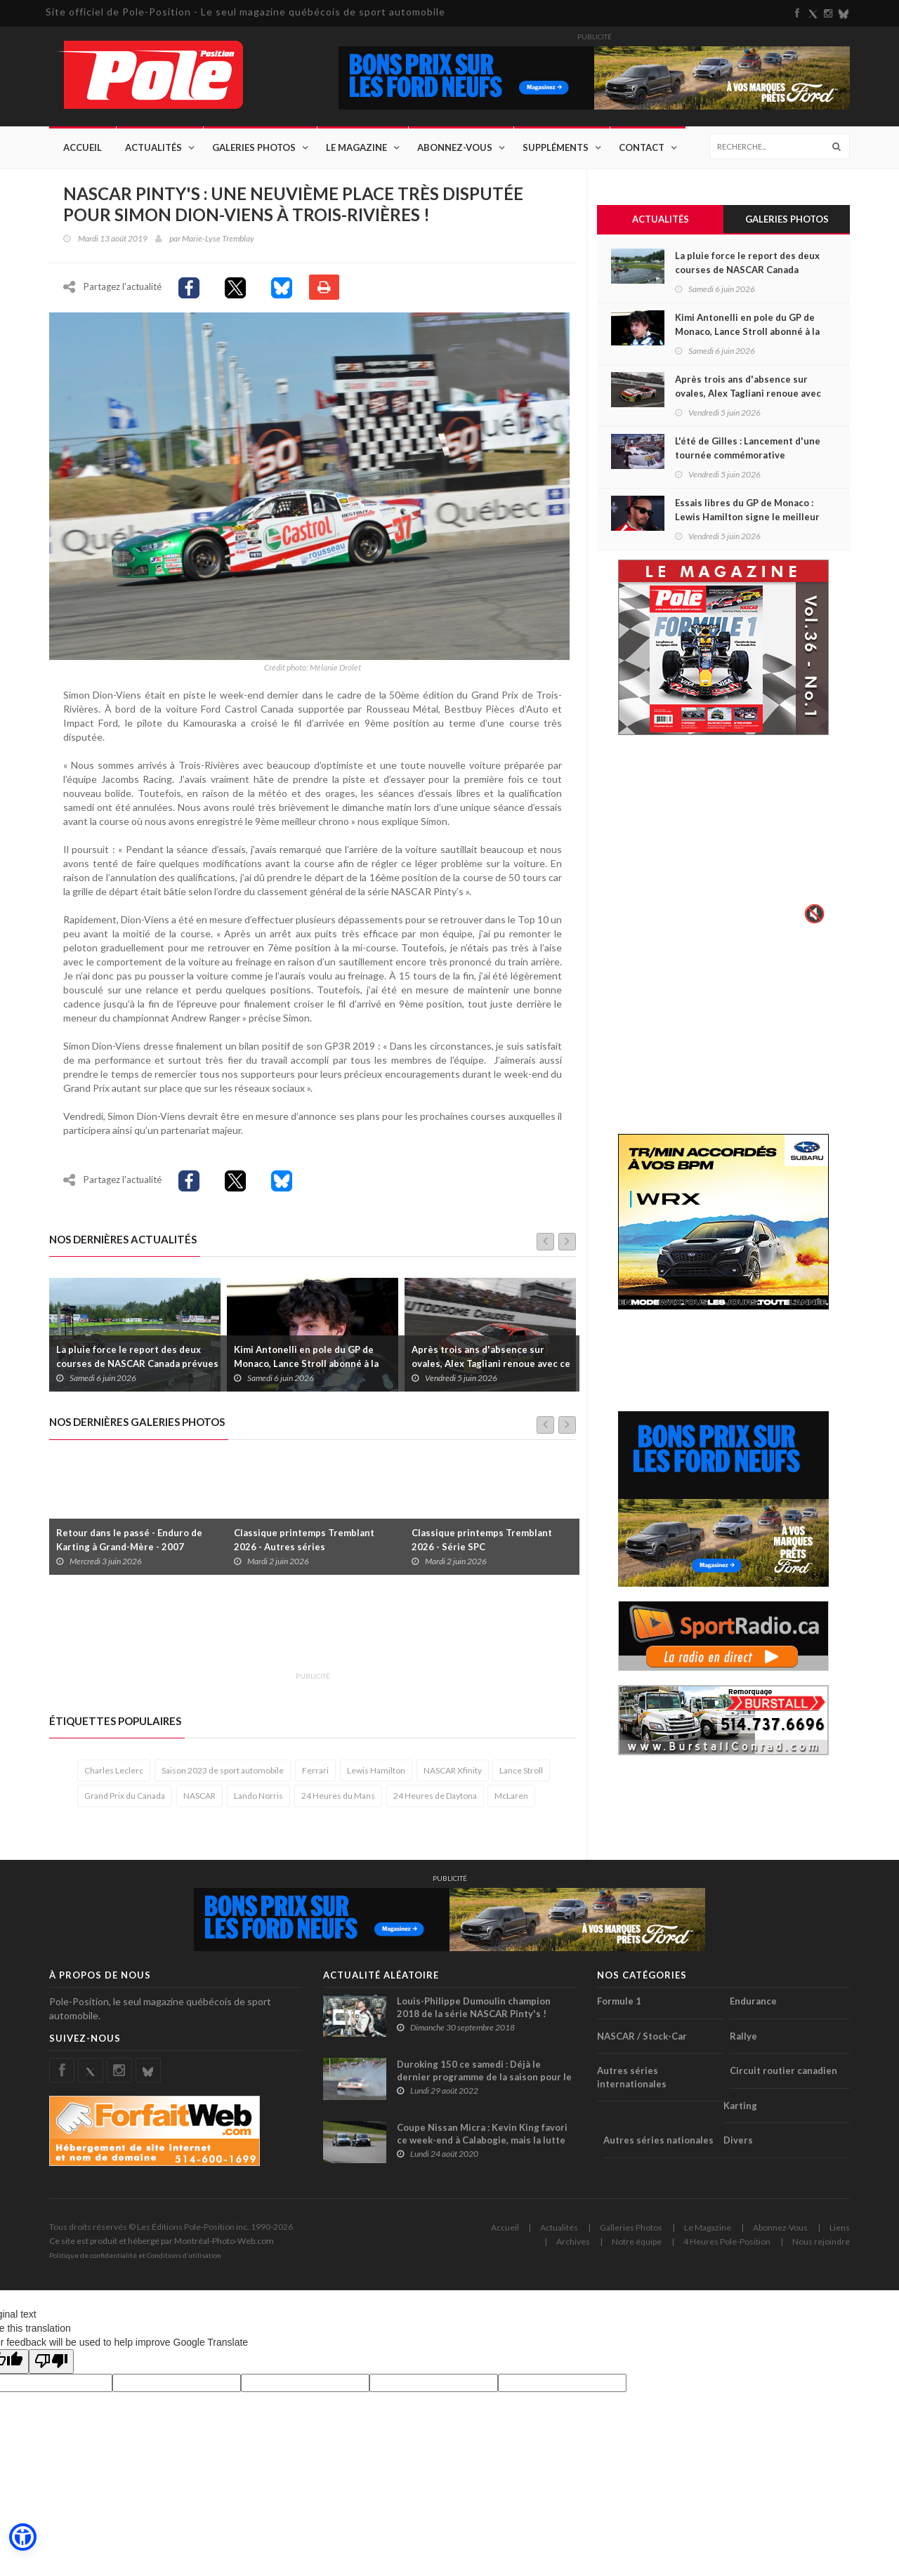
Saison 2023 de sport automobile (223, 1774)
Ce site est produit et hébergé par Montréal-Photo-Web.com (161, 2245)
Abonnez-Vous (454, 147)
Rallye (743, 2039)
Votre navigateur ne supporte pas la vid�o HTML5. (723, 839)
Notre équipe (637, 2245)
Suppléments (556, 147)
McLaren (511, 1800)
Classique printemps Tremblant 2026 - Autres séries (304, 1543)
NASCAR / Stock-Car (642, 2039)
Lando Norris (258, 1800)
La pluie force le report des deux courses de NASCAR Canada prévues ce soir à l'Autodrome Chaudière (137, 1367)
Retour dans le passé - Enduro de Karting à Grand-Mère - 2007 (129, 1543)
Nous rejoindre (821, 2245)
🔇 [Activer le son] (812, 914)
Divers (738, 2144)
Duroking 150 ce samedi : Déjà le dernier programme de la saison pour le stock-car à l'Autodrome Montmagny (484, 2081)
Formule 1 (619, 2005)
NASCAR (199, 1800)
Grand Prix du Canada (124, 1800)
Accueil (82, 147)
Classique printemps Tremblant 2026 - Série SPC (482, 1543)
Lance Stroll (521, 1774)
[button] (22, 2537)
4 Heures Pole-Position (726, 2245)
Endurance (753, 2005)
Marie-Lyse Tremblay (218, 238)
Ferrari (315, 1774)
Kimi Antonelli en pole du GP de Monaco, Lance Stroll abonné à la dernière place (306, 1367)
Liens (839, 2231)
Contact (641, 147)
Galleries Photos (631, 2231)
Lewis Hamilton (376, 1774)
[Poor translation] (51, 2365)
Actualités (153, 147)
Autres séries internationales (632, 2081)
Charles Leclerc (113, 1774)
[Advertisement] (304, 1634)
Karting (740, 2109)
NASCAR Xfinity (453, 1774)
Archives (573, 2245)
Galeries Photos (254, 147)
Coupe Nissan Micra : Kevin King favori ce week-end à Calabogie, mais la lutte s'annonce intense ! (482, 2144)
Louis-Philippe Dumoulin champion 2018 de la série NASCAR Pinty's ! (474, 2011)
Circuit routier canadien (783, 2074)
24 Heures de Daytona (435, 1800)
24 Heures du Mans (338, 1800)
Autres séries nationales (658, 2144)
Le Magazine (356, 147)
